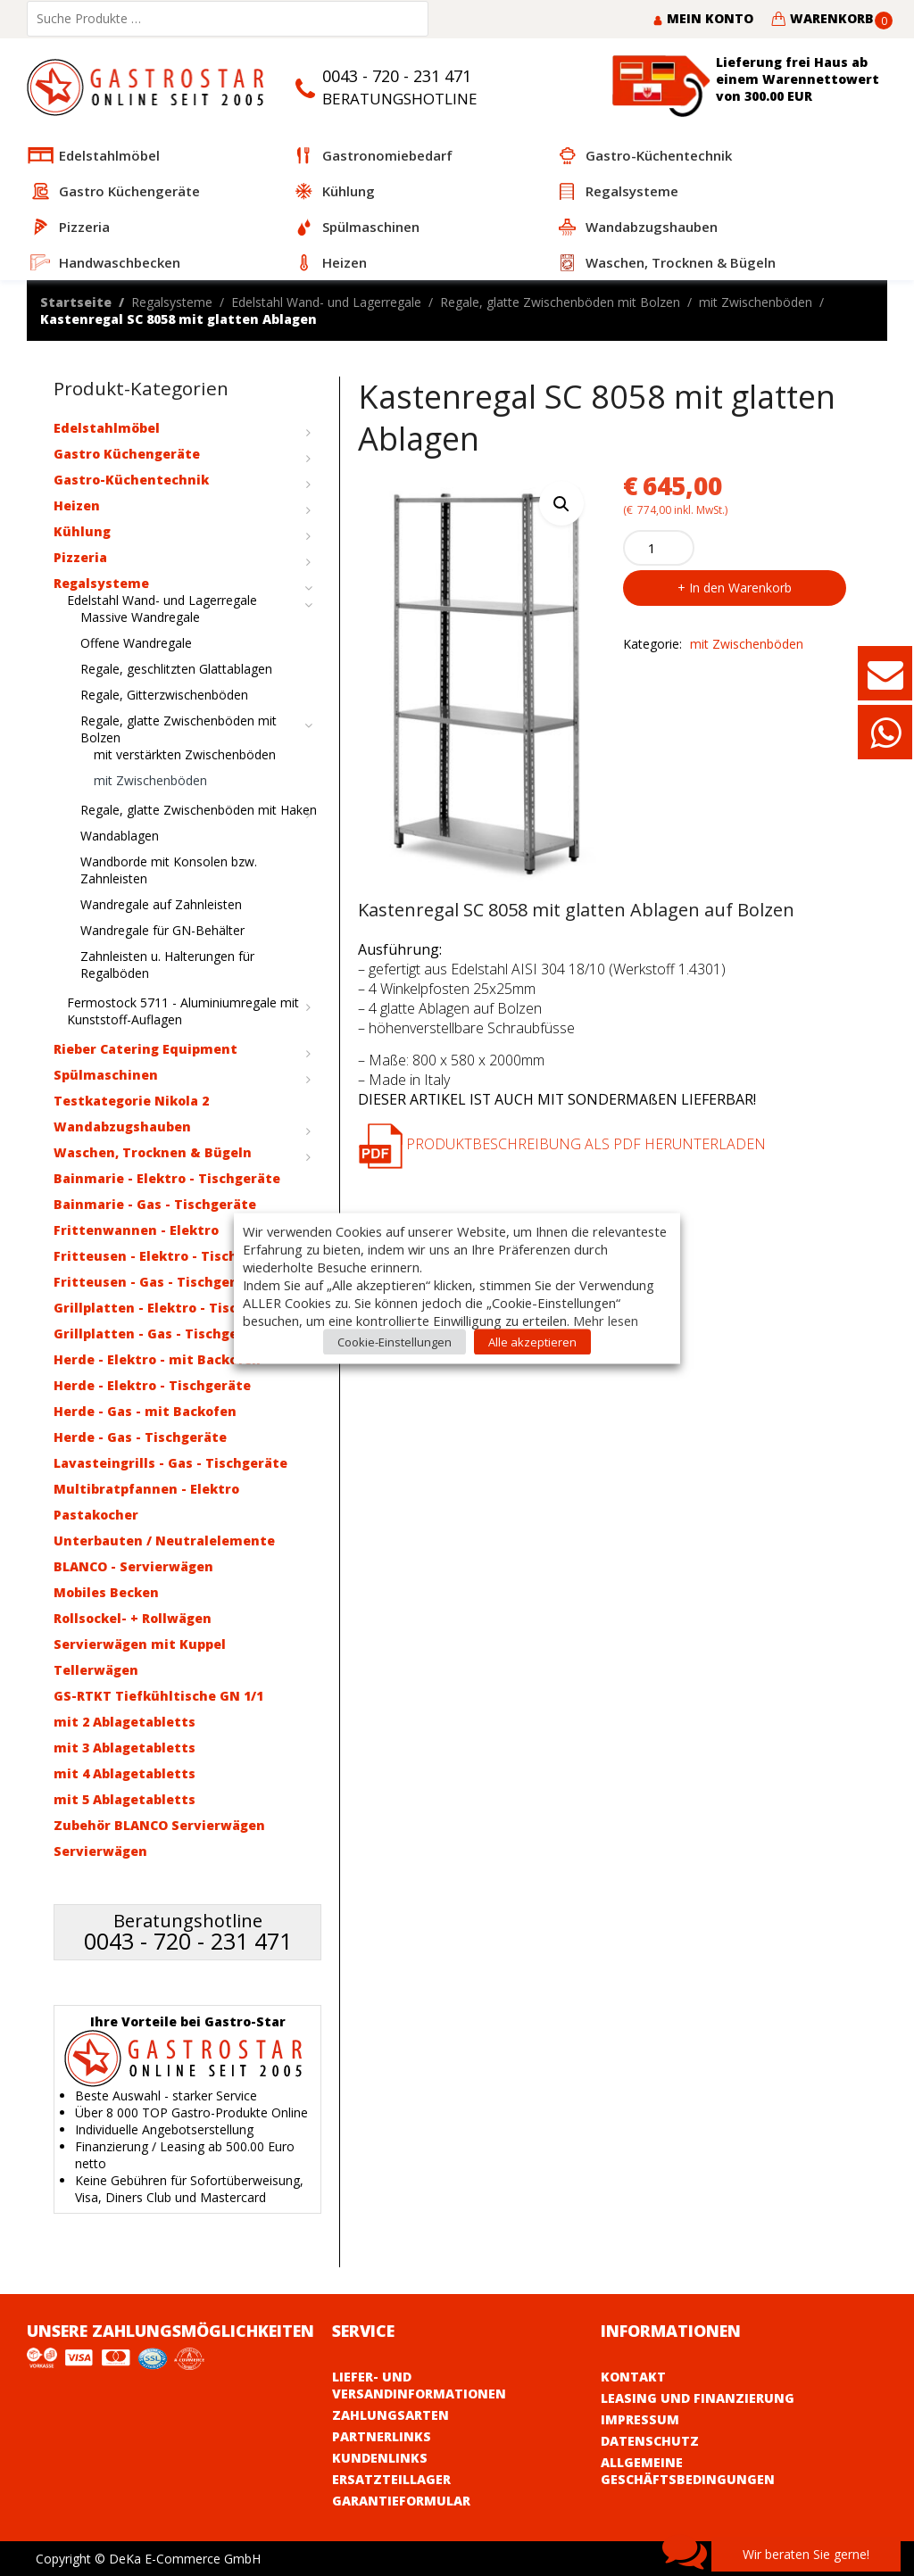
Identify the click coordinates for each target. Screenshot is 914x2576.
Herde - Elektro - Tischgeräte (152, 1385)
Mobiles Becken (106, 1592)
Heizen (77, 505)
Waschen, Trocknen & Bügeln (153, 1152)
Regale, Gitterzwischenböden (164, 694)
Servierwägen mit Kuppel (140, 1644)
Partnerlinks (381, 2436)
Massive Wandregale (140, 617)
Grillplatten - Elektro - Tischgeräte (172, 1307)
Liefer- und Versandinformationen (419, 2385)
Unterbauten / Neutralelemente (164, 1540)
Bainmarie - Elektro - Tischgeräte (167, 1178)
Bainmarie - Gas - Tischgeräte (155, 1204)
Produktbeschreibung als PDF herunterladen (562, 1144)
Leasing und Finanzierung (697, 2398)
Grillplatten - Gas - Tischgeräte (160, 1333)
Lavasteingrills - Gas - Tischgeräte (170, 1462)
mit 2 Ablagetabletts (124, 1721)
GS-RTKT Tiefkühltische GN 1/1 (158, 1695)
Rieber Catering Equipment (145, 1048)
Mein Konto (702, 18)
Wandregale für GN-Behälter (162, 930)
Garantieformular (401, 2500)
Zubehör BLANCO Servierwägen (159, 1825)
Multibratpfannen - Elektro (146, 1488)
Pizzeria (80, 557)
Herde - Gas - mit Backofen (145, 1411)
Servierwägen (100, 1851)
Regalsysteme (171, 302)
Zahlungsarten (390, 2414)
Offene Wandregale (136, 642)
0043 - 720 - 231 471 (396, 76)
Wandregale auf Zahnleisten (161, 904)
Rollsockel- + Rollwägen (133, 1618)
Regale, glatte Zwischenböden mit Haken (198, 809)
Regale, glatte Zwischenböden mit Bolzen (560, 302)
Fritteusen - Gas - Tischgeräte (156, 1281)
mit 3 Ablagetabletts (124, 1747)
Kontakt (633, 2376)
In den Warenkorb (740, 587)
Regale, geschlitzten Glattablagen (176, 668)
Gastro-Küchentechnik (131, 479)
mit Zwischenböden (755, 302)
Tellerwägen (96, 1669)
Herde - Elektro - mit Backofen (157, 1359)
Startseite (76, 302)
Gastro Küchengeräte (127, 453)
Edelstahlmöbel (107, 427)
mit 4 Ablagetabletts (124, 1773)
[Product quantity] (658, 548)
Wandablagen (119, 835)
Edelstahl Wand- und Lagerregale (326, 302)
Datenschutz (650, 2440)
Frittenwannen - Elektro (136, 1230)
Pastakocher (96, 1514)
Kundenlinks (380, 2457)
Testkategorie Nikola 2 (131, 1100)
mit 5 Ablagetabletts (124, 1799)
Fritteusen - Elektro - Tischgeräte (168, 1255)
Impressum (640, 2419)
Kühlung (82, 531)
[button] (561, 503)
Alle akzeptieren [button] (532, 1341)
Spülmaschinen (106, 1074)
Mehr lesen (605, 1320)
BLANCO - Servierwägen (133, 1566)
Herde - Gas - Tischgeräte (140, 1437)
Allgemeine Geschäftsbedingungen (688, 2471)
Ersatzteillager (391, 2479)
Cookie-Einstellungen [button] (394, 1341)
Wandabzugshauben (122, 1126)
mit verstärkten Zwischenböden (185, 754)
